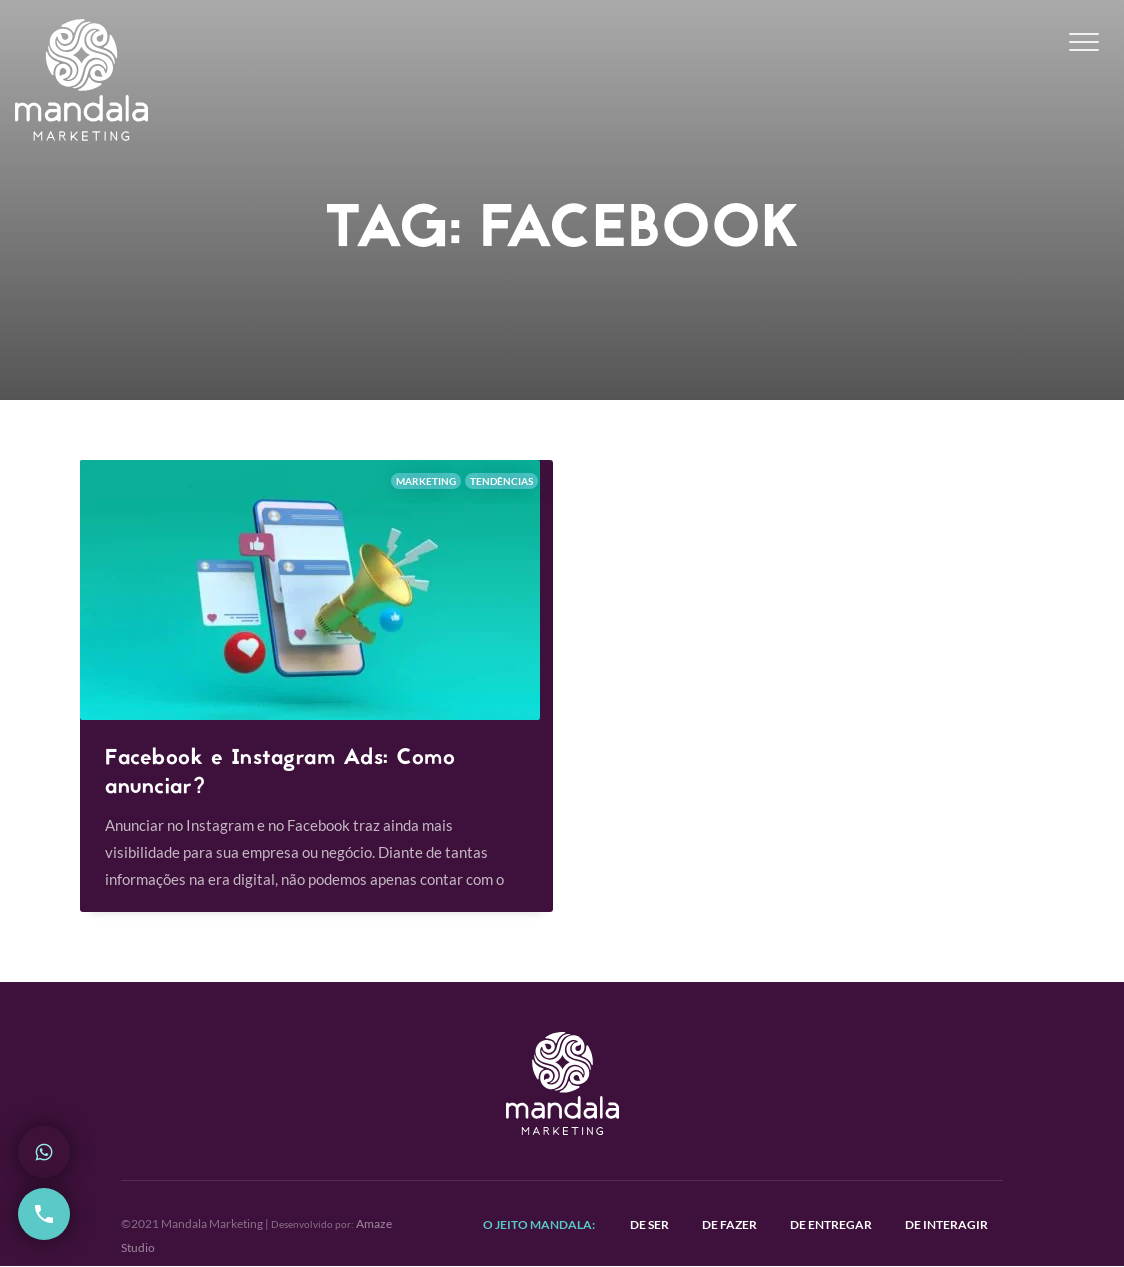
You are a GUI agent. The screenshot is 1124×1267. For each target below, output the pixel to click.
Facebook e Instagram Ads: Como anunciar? (280, 773)
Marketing (426, 481)
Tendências (501, 481)
